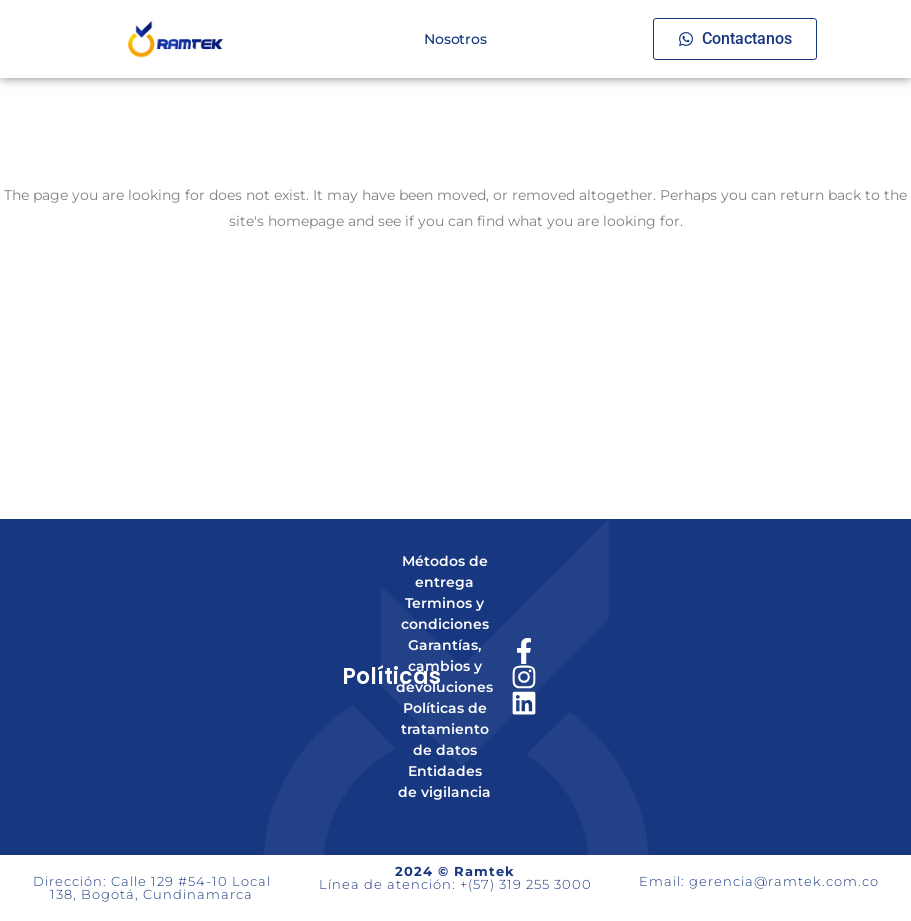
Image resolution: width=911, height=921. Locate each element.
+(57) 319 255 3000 (526, 884)
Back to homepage (455, 306)
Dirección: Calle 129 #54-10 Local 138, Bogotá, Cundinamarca (152, 887)
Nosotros (455, 39)
